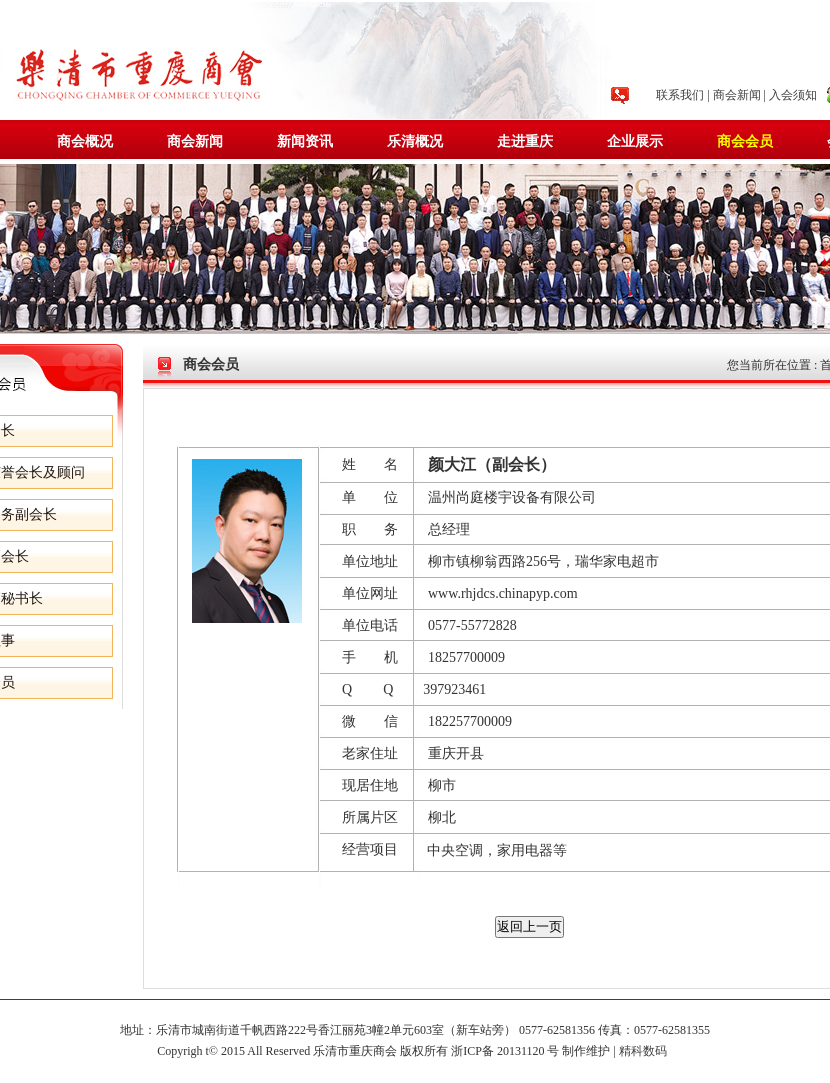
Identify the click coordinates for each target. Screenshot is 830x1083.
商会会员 (745, 141)
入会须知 (793, 95)
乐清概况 (415, 141)
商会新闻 (737, 95)
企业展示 (635, 141)
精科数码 (646, 1051)
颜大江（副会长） (492, 464)
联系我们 (680, 95)
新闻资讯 (305, 141)
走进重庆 (525, 141)
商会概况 (85, 141)
